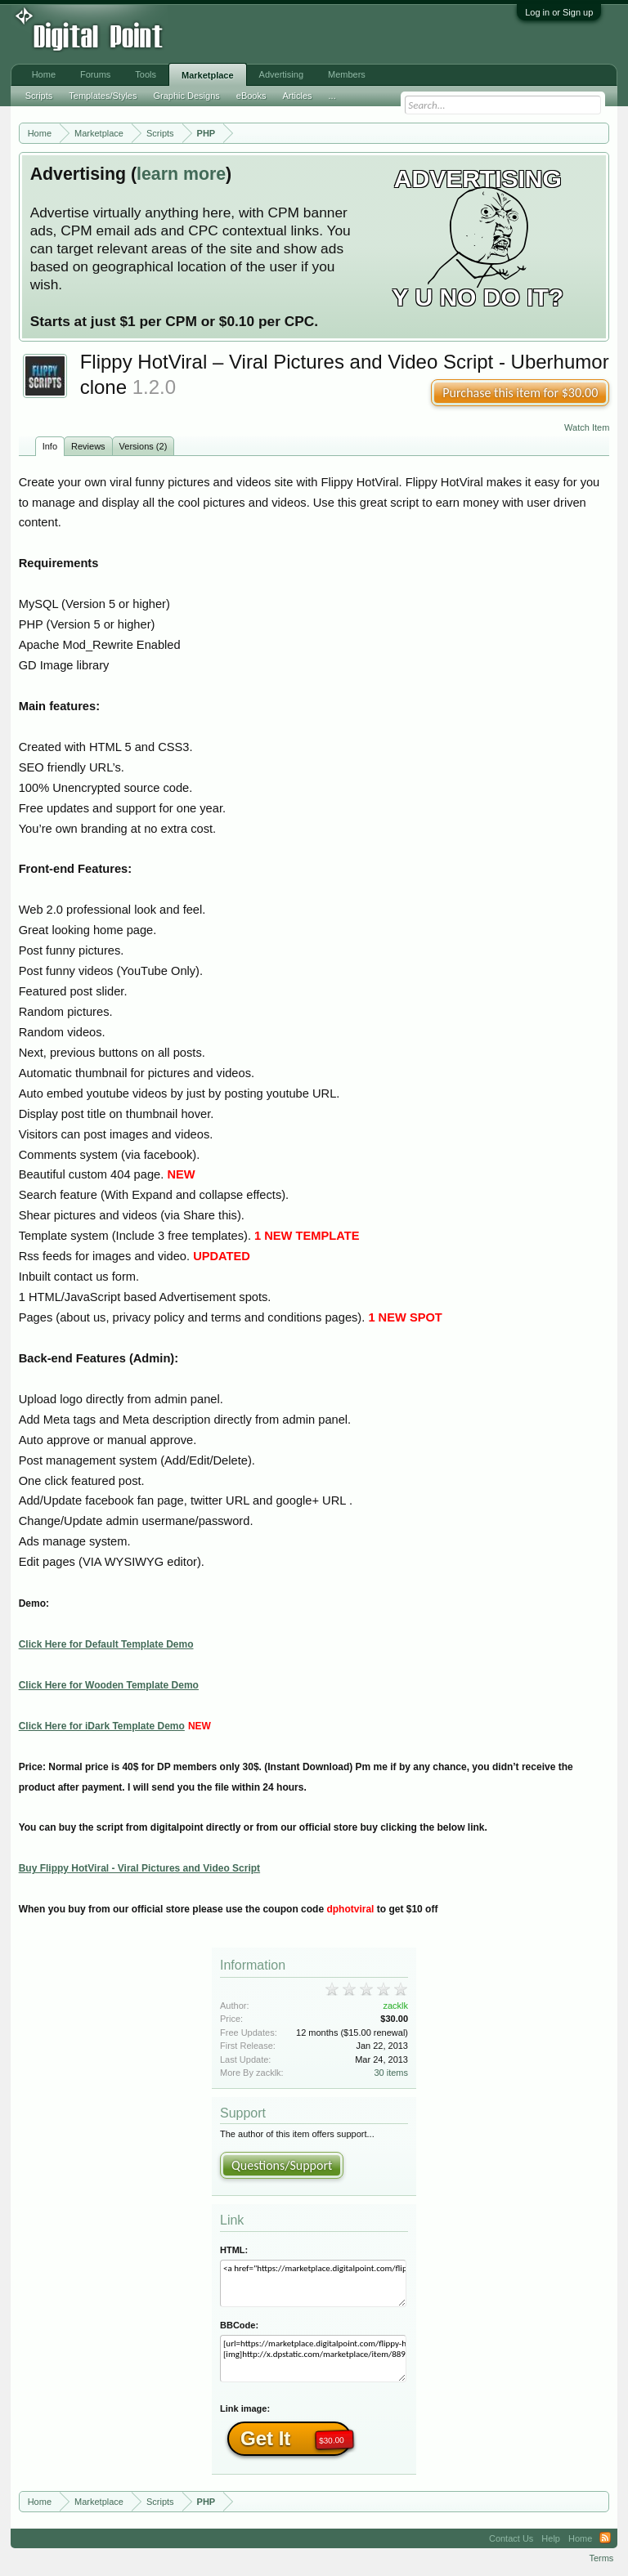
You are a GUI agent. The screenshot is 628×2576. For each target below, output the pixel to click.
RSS (605, 2538)
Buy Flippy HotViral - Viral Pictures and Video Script (139, 1868)
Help (550, 2538)
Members (347, 74)
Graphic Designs (186, 96)
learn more (181, 174)
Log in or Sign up (559, 12)
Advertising (281, 74)
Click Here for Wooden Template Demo (109, 1685)
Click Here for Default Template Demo (106, 1644)
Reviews (88, 446)
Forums (95, 74)
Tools (145, 74)
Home (44, 74)
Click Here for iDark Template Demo (102, 1726)
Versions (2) (143, 446)
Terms (601, 2558)
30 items (391, 2072)
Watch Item (586, 427)
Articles (297, 96)
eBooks (251, 96)
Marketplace (208, 75)
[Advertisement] (270, 34)
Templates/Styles (103, 96)
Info (50, 446)
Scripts (39, 96)
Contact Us (511, 2538)
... (332, 96)
